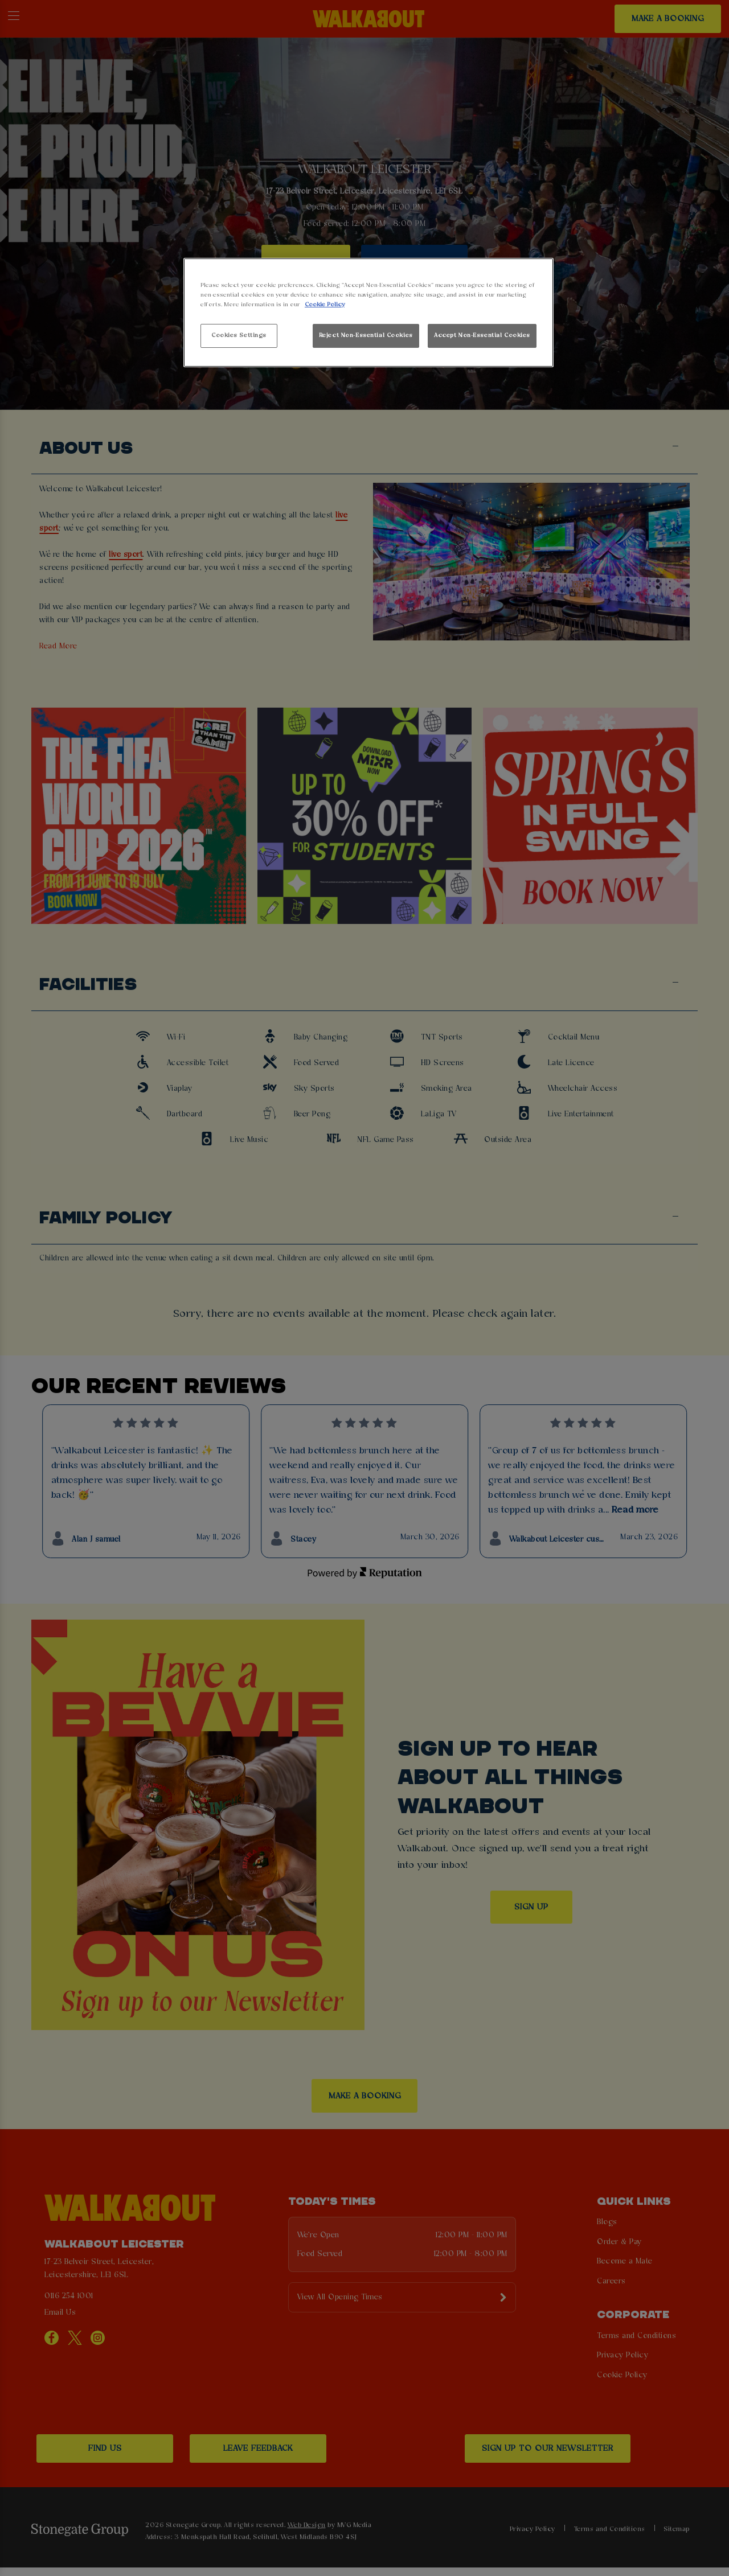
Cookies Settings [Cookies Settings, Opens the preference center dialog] (239, 335)
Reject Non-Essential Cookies (366, 335)
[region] (368, 313)
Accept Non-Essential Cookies (482, 335)
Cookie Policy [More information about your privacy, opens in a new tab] (325, 304)
